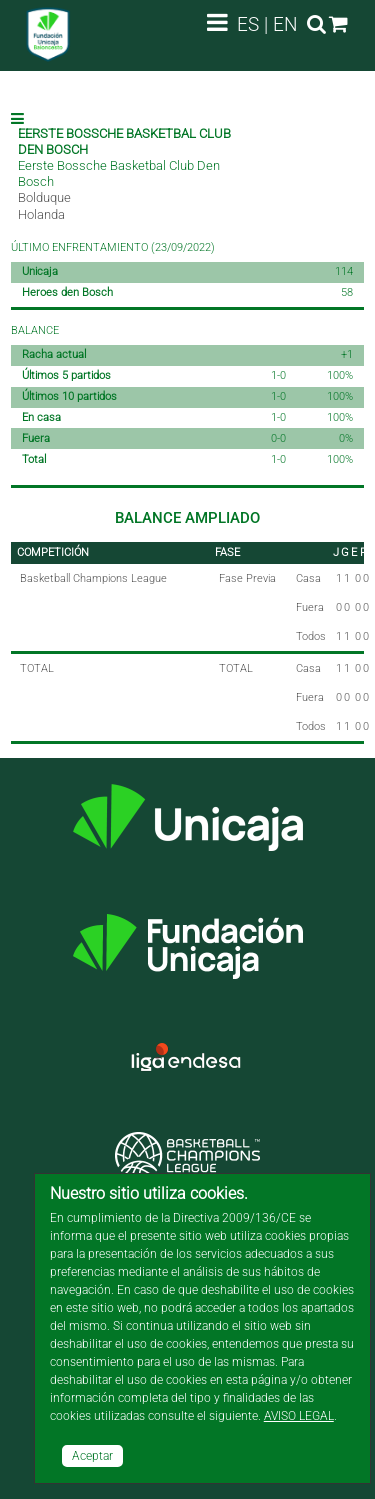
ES (248, 24)
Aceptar (92, 1456)
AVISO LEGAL (299, 1416)
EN (285, 24)
